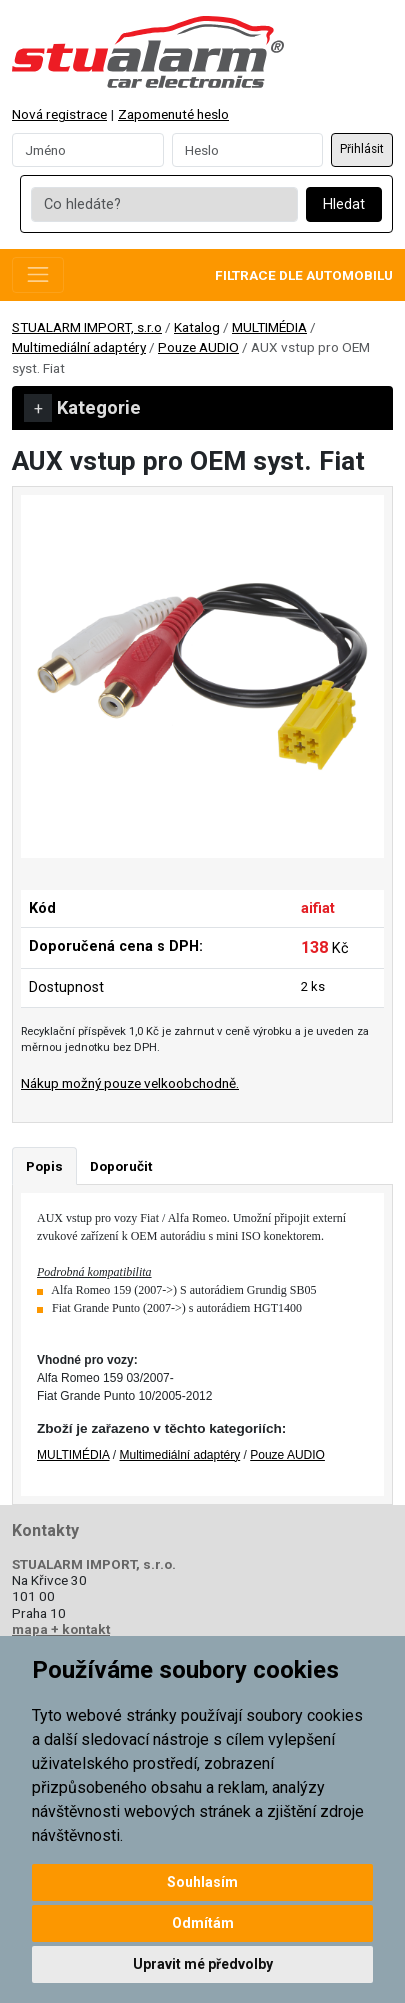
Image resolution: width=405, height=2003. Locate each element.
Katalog (197, 327)
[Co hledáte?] (164, 205)
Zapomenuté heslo (173, 114)
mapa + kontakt (61, 1629)
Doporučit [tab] (121, 1166)
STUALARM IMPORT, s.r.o (87, 327)
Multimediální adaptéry (79, 347)
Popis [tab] (44, 1166)
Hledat (344, 204)
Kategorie (82, 408)
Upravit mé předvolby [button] (203, 1964)
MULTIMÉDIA (269, 327)
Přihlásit (362, 149)
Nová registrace (59, 114)
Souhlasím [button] (202, 1882)
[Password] (248, 150)
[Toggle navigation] (38, 275)
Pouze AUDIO (198, 347)
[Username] (88, 150)
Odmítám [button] (203, 1923)
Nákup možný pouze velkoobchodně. (130, 1083)
